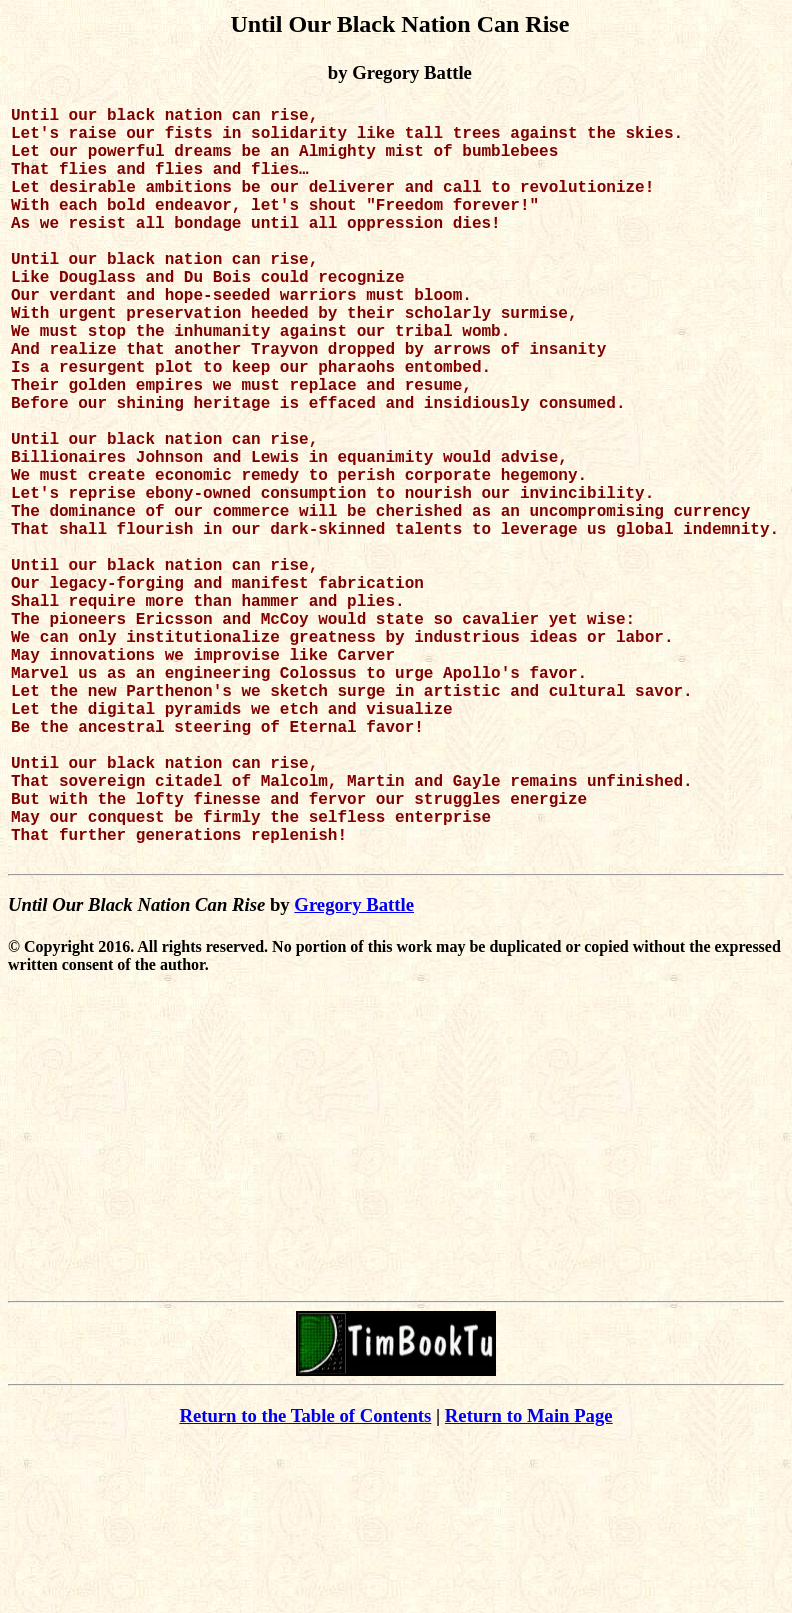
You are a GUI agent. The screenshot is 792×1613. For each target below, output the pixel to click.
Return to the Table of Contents (305, 1583)
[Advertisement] (396, 1321)
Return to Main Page (529, 1583)
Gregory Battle (354, 1072)
